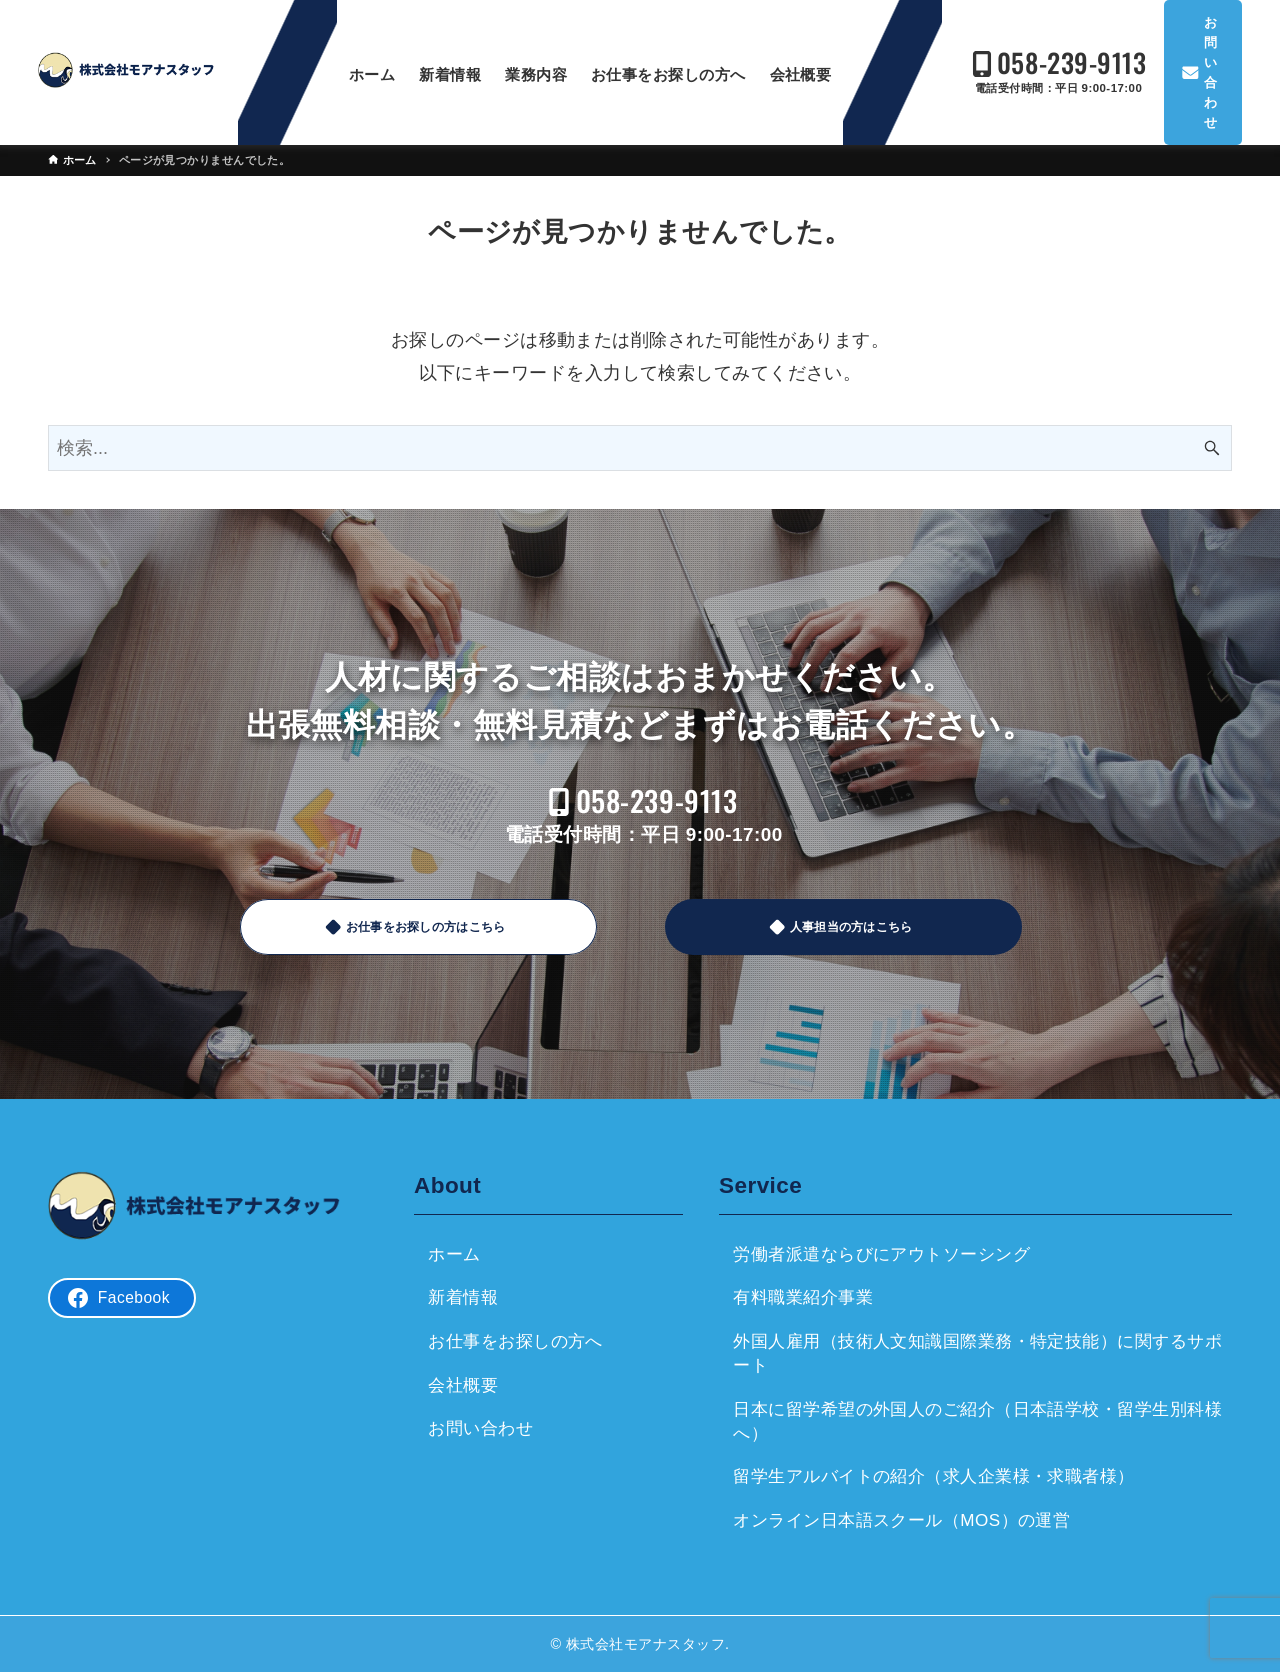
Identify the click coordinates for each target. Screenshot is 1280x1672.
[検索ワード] (640, 448)
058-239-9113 (1057, 62)
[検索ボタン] (1212, 448)
